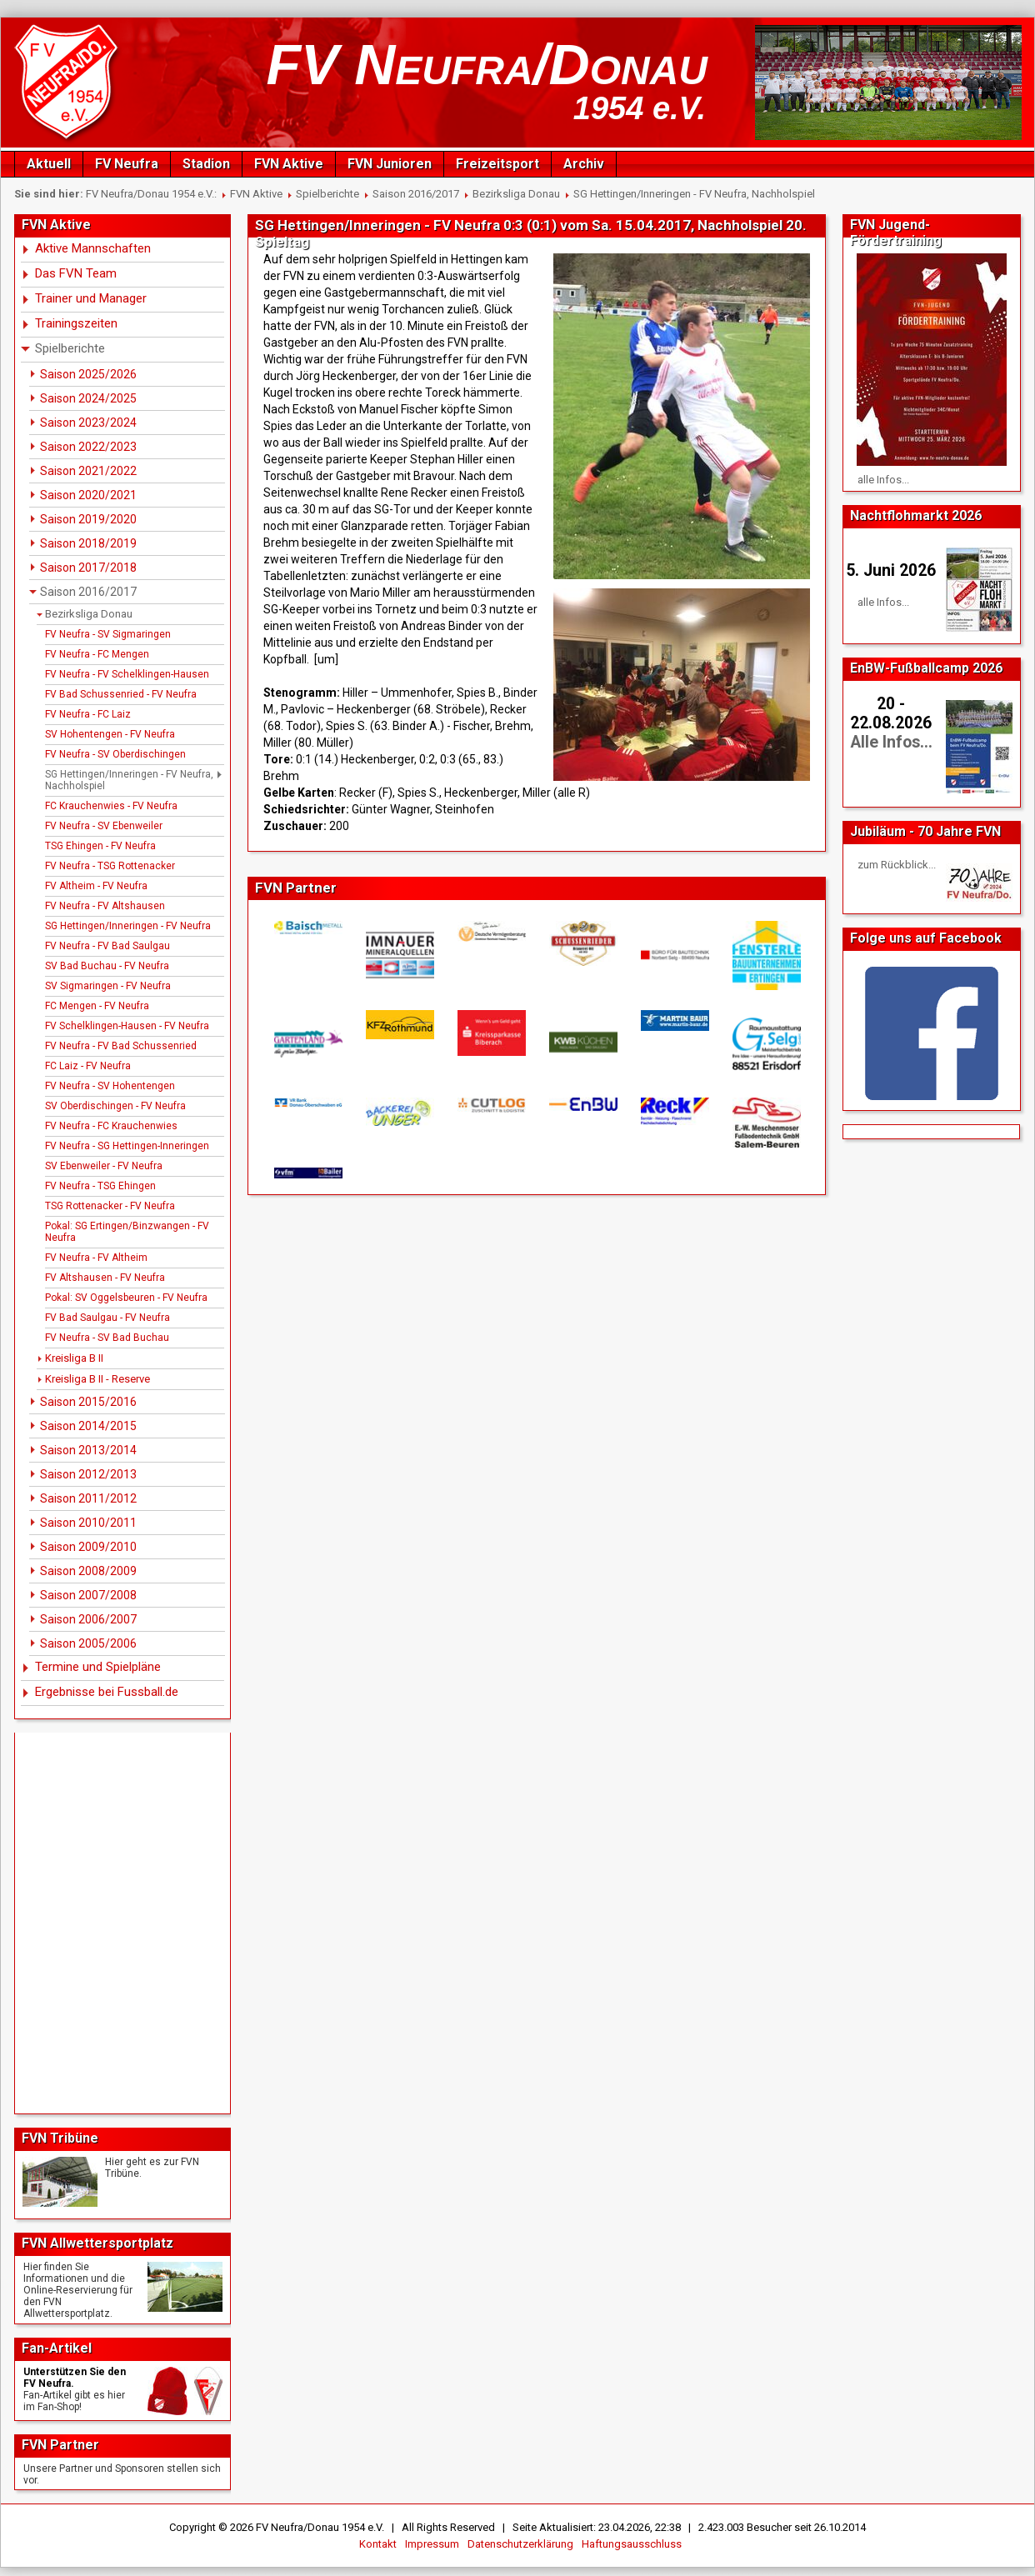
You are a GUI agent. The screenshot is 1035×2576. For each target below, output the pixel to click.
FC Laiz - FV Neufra (88, 1066)
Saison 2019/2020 (88, 519)
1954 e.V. (639, 108)
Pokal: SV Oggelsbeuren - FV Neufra (126, 1297)
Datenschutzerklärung (520, 2544)
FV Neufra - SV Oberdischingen (115, 754)
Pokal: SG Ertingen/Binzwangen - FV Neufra (127, 1231)
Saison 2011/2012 (88, 1498)
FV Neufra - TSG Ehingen (100, 1186)
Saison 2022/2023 (88, 446)
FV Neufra (126, 164)
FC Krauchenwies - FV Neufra (111, 806)
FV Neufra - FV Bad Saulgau (107, 946)
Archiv (583, 164)
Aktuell (49, 164)
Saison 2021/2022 (88, 471)
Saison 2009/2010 (88, 1546)
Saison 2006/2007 (88, 1619)
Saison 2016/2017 (415, 194)
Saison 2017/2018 (88, 567)
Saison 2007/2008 (88, 1595)
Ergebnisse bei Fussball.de (106, 1691)
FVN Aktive (288, 164)
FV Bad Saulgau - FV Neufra (107, 1317)
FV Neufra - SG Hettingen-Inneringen (127, 1146)
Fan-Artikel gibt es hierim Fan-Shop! (74, 2401)
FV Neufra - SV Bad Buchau (107, 1337)
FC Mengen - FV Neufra (97, 1006)
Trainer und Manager (91, 298)
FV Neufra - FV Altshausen (105, 906)
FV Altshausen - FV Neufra (105, 1277)
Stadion (206, 164)
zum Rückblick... (897, 864)
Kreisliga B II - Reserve (97, 1379)
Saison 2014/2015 (88, 1426)
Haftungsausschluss (632, 2544)
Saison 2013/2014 (88, 1450)
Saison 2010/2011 (88, 1522)
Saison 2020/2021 (88, 495)
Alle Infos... (891, 742)
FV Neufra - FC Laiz (88, 714)
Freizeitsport (497, 164)
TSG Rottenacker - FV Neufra (110, 1206)
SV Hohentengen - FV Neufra (110, 734)
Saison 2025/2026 (88, 374)
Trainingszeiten (76, 323)
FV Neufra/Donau (487, 64)
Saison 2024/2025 (88, 398)
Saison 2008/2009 (88, 1571)
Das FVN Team (76, 273)
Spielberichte (327, 194)
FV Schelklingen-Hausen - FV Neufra (127, 1026)
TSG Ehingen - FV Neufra (100, 846)
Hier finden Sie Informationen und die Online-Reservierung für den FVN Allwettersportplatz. (77, 2290)
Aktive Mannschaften (93, 248)
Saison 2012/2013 (88, 1474)
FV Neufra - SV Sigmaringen (108, 634)
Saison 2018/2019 (88, 543)
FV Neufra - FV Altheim (96, 1257)
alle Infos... (883, 479)
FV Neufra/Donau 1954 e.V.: (151, 194)
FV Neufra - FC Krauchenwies (111, 1126)
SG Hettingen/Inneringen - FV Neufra (128, 926)
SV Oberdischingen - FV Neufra (115, 1106)
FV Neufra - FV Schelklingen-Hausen (127, 674)
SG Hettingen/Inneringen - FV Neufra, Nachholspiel (694, 194)
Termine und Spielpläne (98, 1666)
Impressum (432, 2544)
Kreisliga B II (74, 1358)
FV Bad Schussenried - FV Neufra (121, 694)
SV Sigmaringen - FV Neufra (108, 986)
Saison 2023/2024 (88, 422)
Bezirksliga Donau (516, 194)
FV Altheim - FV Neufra (96, 886)
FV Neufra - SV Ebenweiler (103, 826)
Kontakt (378, 2544)
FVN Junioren (390, 164)
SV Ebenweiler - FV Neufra (103, 1166)
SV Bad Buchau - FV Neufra (107, 966)
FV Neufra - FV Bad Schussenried (121, 1046)
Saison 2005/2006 (88, 1643)
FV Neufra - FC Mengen (97, 654)
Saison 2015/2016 (88, 1401)
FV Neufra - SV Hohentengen (110, 1086)
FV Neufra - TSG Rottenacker (110, 866)
